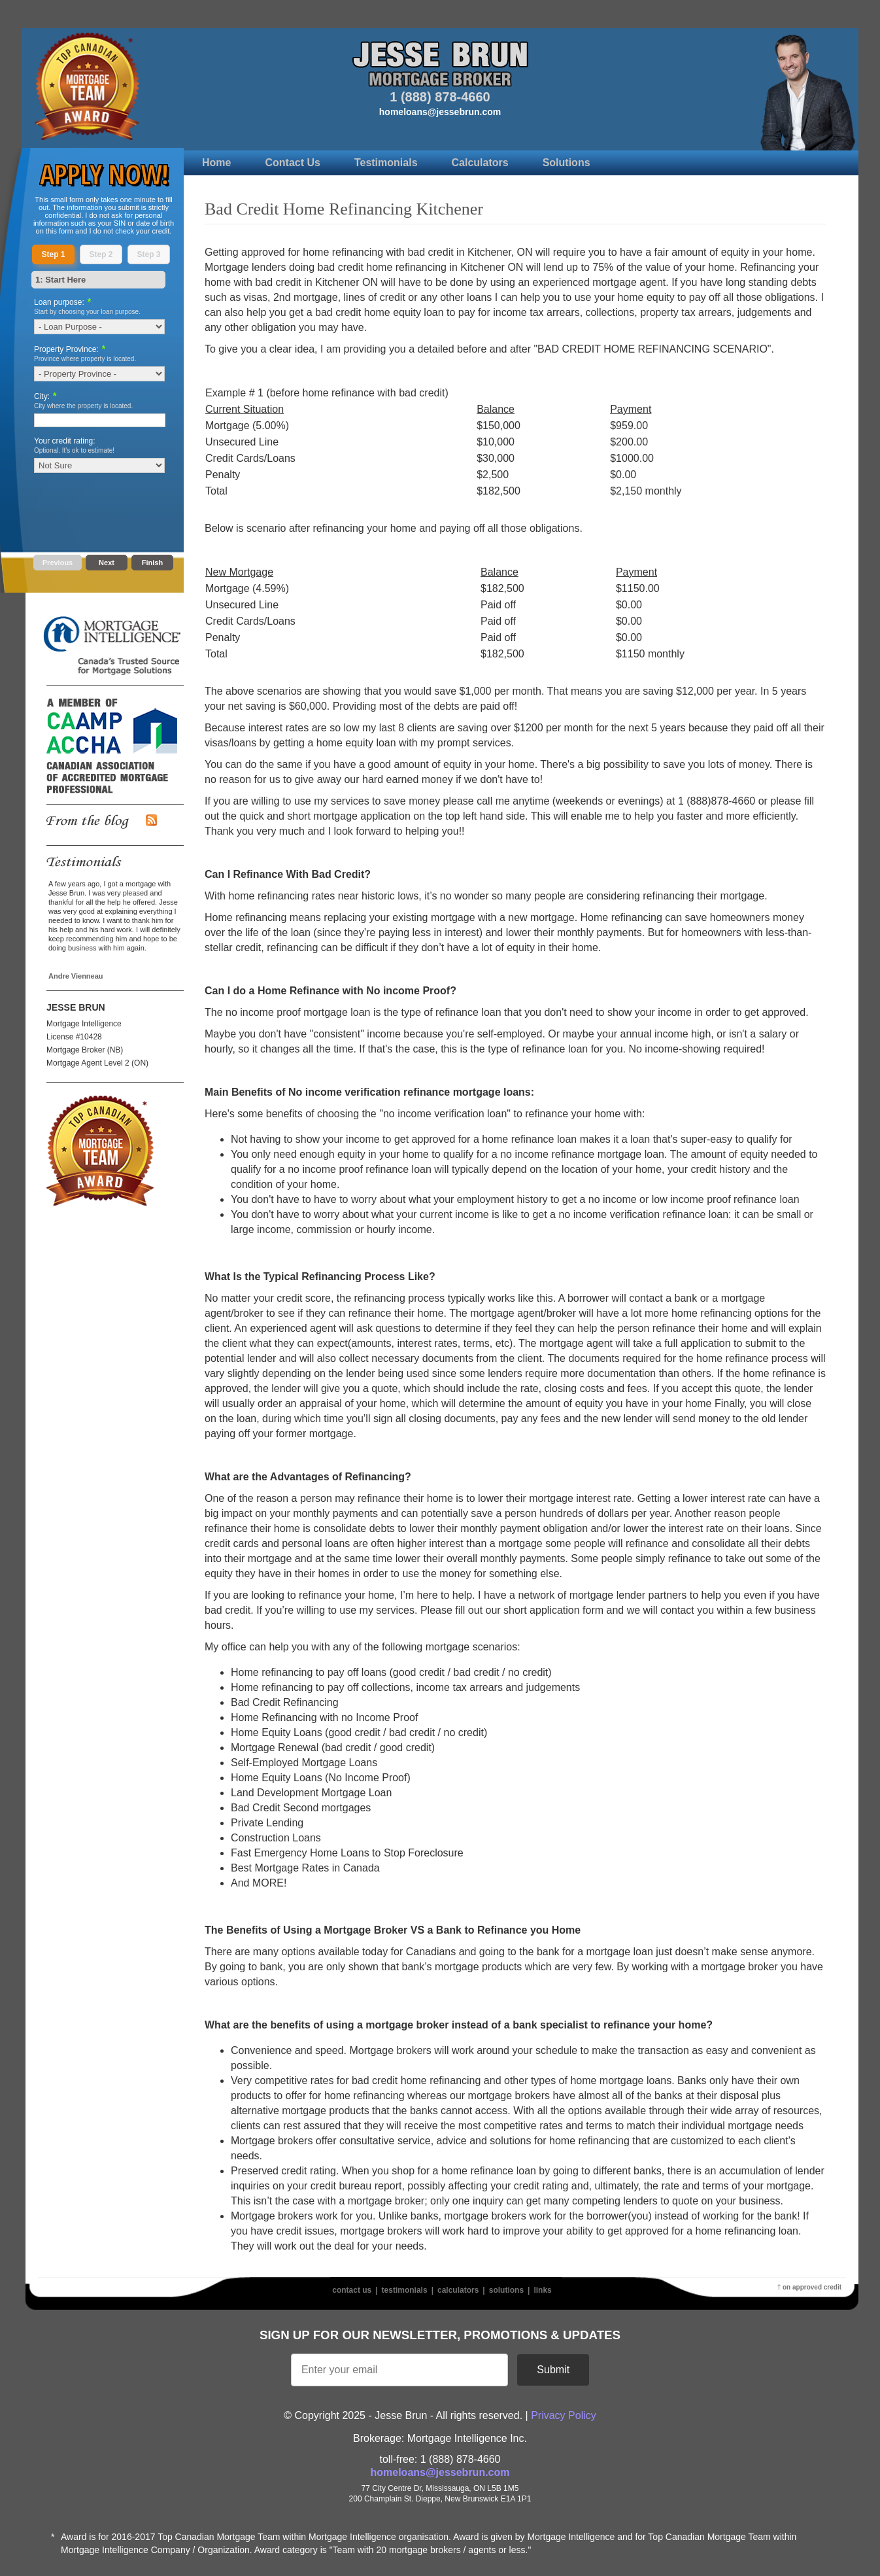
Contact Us (292, 162)
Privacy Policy (563, 2415)
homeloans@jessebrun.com (440, 112)
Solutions (566, 162)
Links (542, 2290)
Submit (553, 2369)
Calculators (480, 162)
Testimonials (386, 162)
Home (216, 162)
